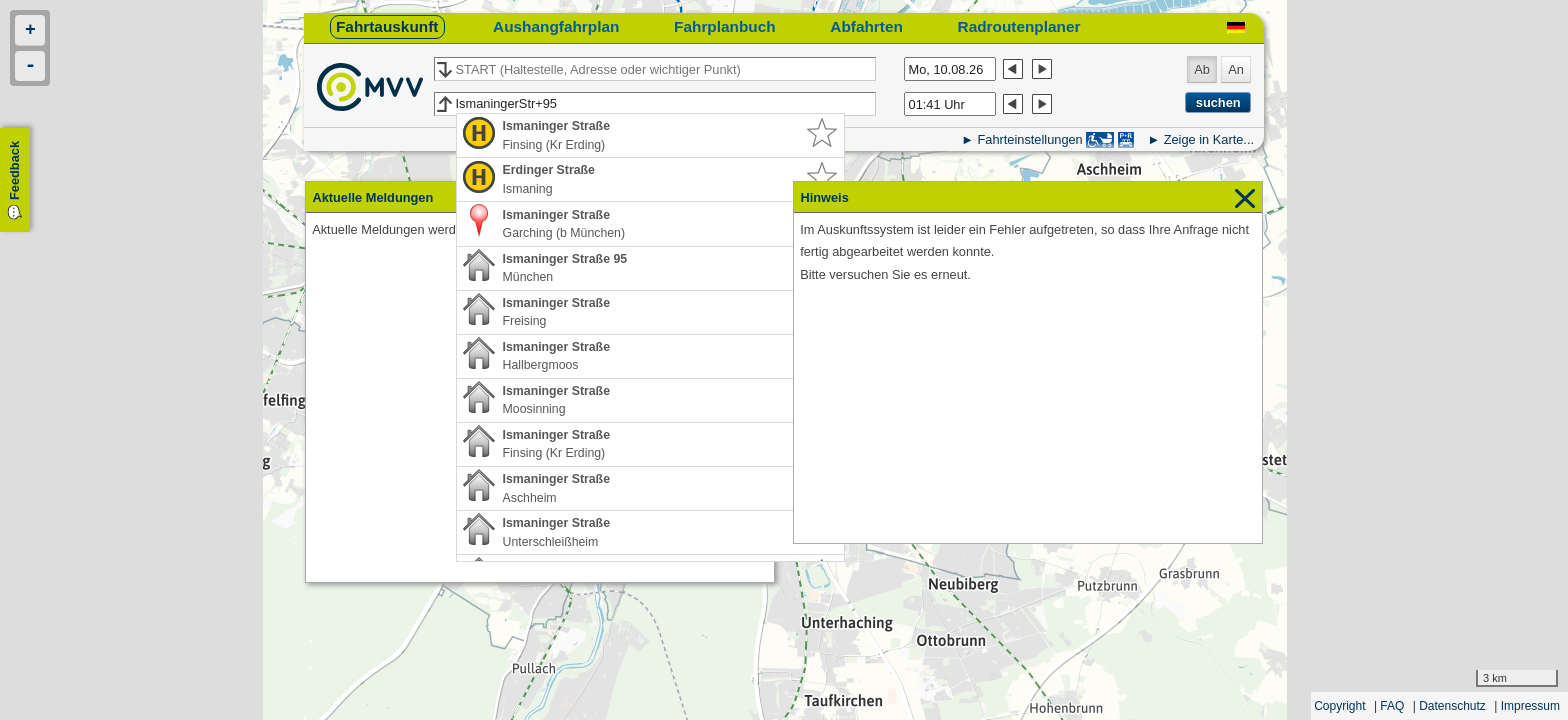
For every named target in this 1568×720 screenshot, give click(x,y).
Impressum (1530, 706)
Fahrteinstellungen (1029, 139)
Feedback (14, 170)
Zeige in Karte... (1209, 139)
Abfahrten (866, 26)
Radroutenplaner (1019, 26)
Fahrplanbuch (725, 26)
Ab (1202, 69)
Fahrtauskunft (387, 26)
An (1236, 69)
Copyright (1339, 706)
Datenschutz (1452, 706)
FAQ (1392, 706)
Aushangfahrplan (556, 26)
